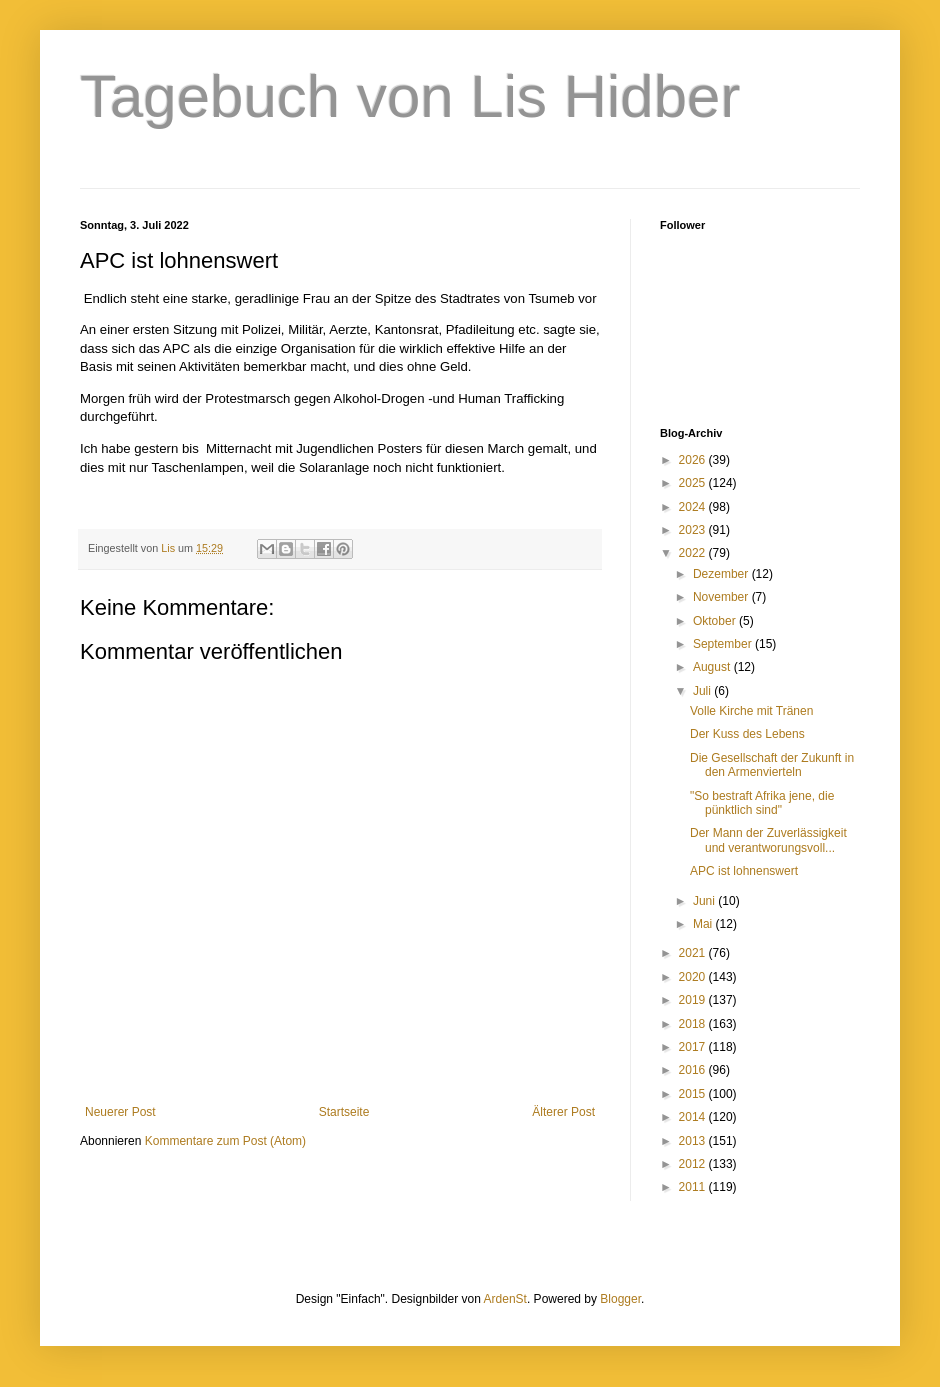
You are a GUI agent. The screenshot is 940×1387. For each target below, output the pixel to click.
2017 (694, 1047)
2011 (694, 1187)
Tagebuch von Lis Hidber (410, 96)
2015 (694, 1094)
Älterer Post (563, 1112)
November (722, 597)
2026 (694, 460)
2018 (694, 1024)
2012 (694, 1164)
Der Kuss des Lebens (747, 734)
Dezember (722, 574)
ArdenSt (505, 1299)
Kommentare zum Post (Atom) (225, 1141)
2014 (694, 1117)
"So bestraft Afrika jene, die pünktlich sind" (762, 803)
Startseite (344, 1112)
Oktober (716, 621)
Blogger (620, 1299)
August (713, 667)
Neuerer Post (120, 1112)
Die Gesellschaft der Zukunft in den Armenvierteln (772, 765)
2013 (694, 1141)
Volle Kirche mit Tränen (751, 711)
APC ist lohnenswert (744, 871)
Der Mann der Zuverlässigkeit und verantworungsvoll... (768, 840)
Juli (703, 691)
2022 (694, 553)
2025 (694, 483)
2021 (694, 953)
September (724, 644)
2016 (694, 1070)
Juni (705, 901)
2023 (694, 530)
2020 (694, 977)
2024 (694, 507)
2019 (694, 1000)
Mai (704, 924)
